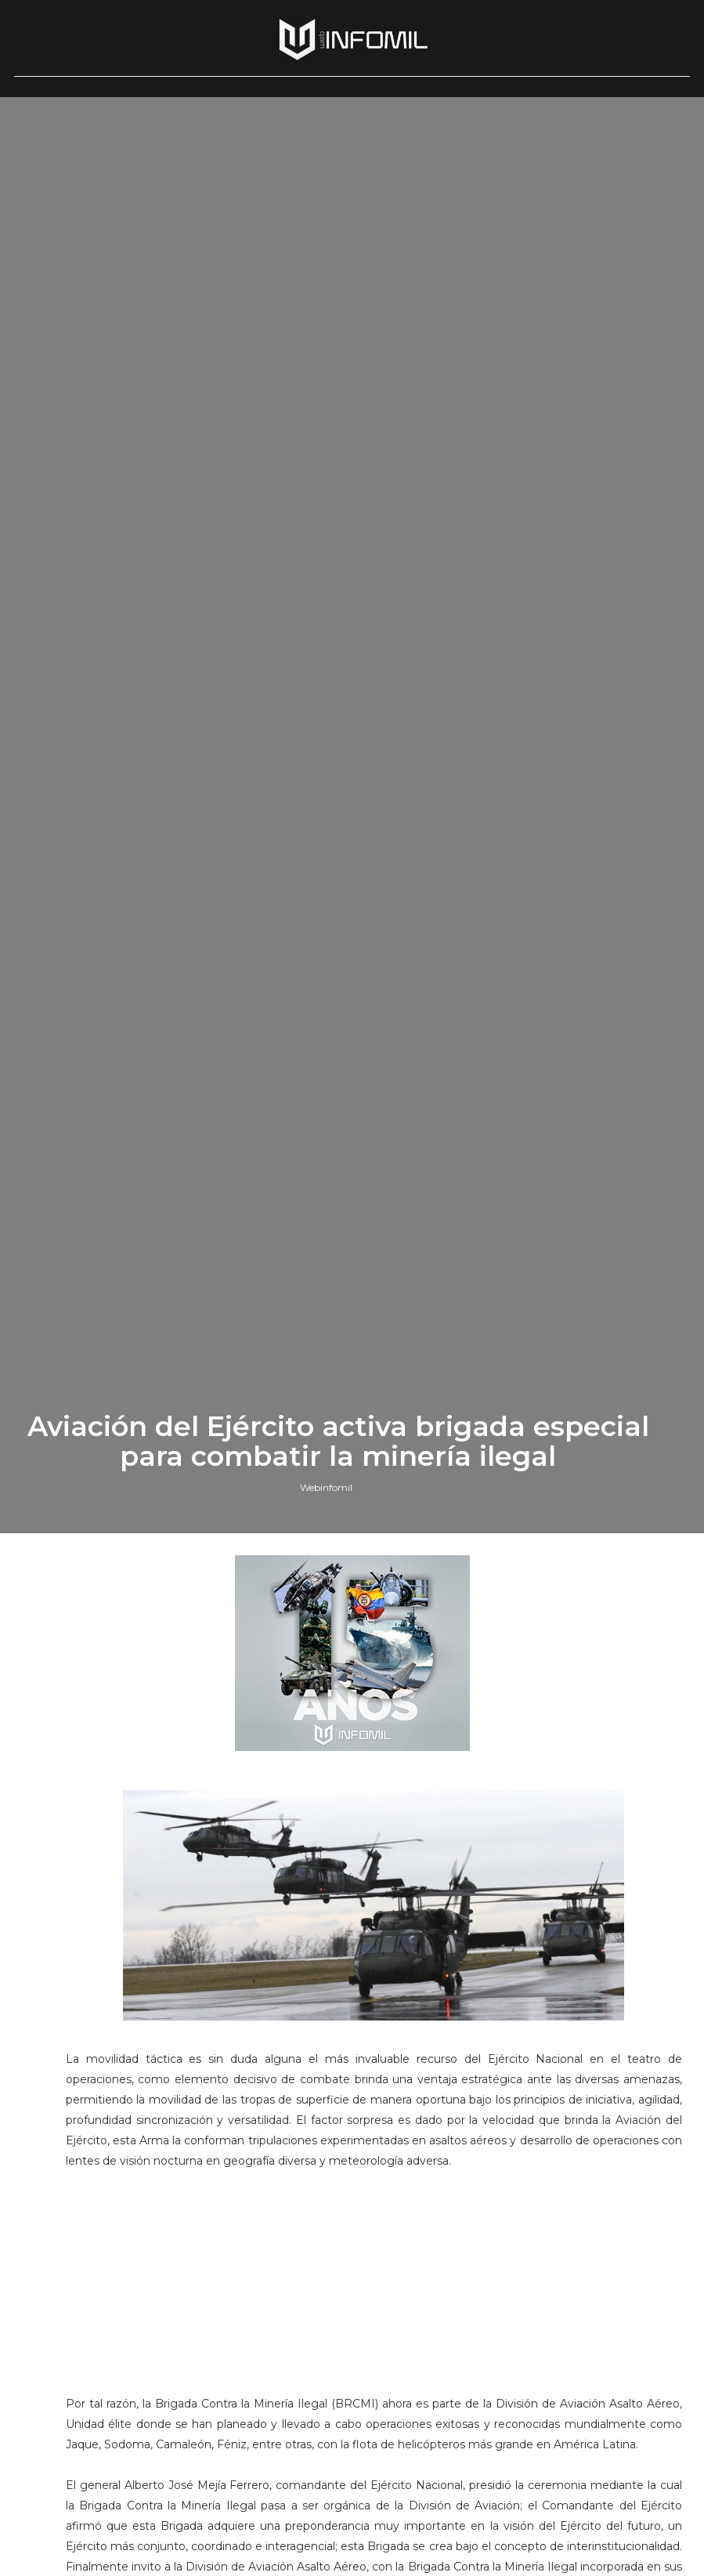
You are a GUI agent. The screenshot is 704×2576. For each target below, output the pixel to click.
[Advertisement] (375, 2400)
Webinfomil (326, 1595)
